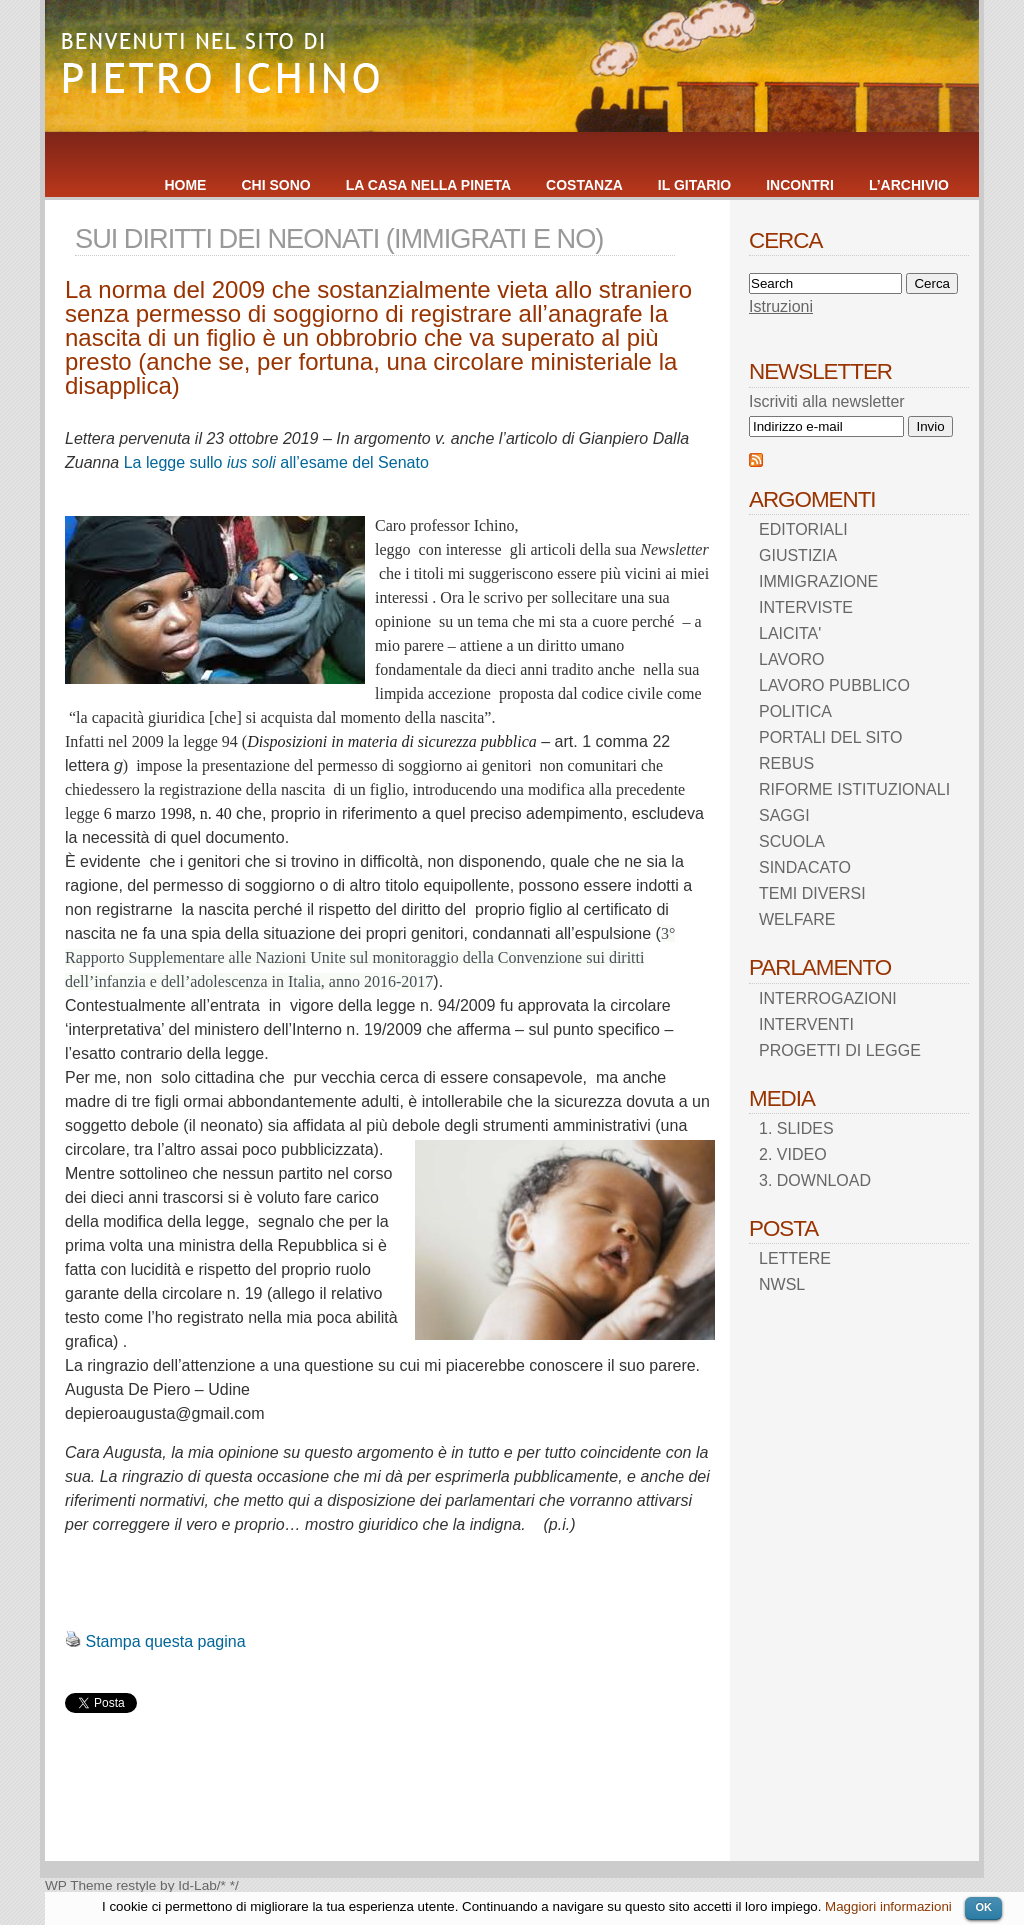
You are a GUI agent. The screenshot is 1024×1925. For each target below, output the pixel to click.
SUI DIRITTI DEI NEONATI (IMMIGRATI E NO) (339, 238)
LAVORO (792, 659)
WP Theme (79, 1885)
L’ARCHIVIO (909, 185)
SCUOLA (792, 841)
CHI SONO (275, 185)
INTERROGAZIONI (828, 998)
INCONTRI (800, 185)
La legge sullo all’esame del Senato (276, 462)
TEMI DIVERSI (812, 893)
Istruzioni (781, 306)
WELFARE (797, 919)
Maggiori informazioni (888, 1906)
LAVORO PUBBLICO (834, 685)
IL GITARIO (694, 185)
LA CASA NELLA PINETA (428, 185)
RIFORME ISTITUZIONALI (854, 789)
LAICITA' (790, 633)
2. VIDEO (793, 1154)
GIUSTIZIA (798, 555)
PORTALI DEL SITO (830, 737)
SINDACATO (805, 867)
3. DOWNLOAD (815, 1180)
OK (983, 1907)
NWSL (782, 1284)
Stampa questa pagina (165, 1641)
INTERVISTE (806, 607)
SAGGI (784, 815)
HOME (185, 185)
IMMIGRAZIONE (818, 581)
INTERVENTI (806, 1024)
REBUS (786, 763)
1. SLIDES (796, 1128)
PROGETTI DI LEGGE (840, 1050)
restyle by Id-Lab (166, 1885)
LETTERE (795, 1258)
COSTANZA (584, 185)
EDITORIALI (803, 529)
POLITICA (795, 711)
